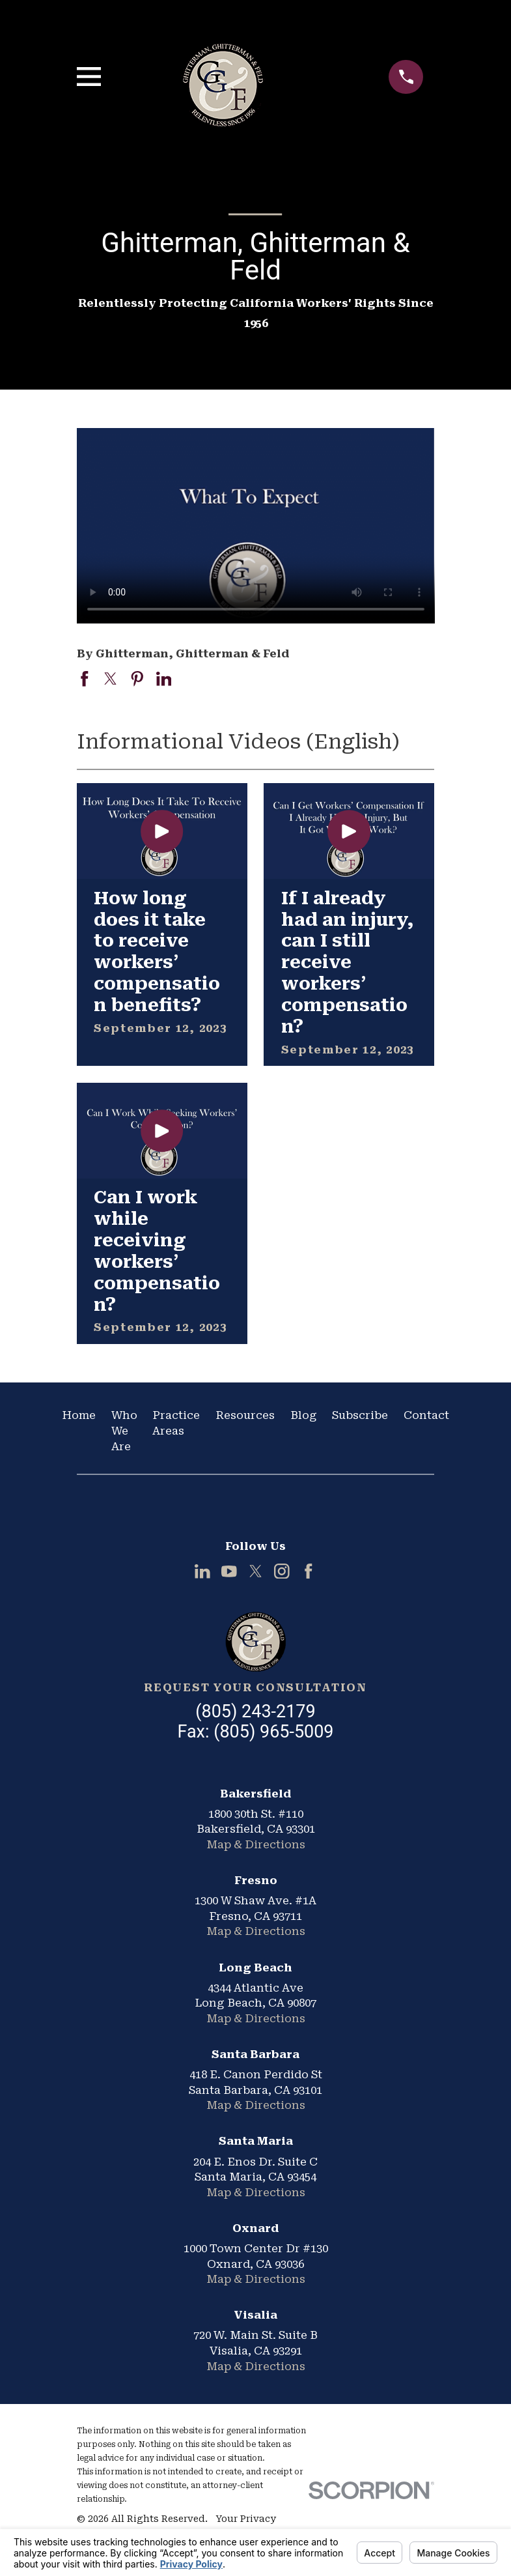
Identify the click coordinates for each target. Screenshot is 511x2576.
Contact (426, 1415)
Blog (303, 1415)
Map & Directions (255, 1844)
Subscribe (360, 1415)
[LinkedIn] (202, 1571)
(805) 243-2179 (255, 1711)
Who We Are (124, 1430)
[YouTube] (229, 1571)
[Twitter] (256, 1571)
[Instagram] (282, 1571)
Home (79, 1415)
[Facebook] (308, 1571)
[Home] (255, 1642)
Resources (245, 1415)
